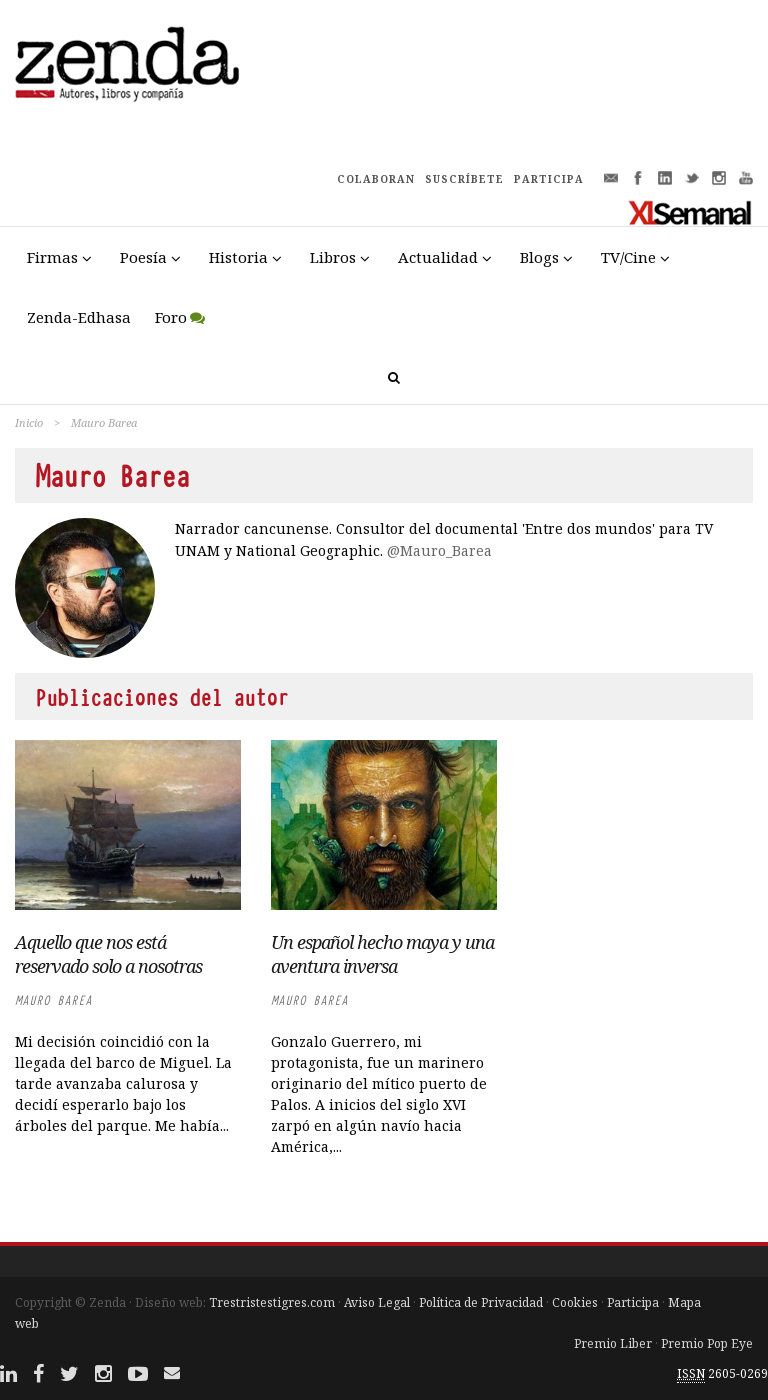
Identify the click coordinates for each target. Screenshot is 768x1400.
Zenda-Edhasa (79, 317)
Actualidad (438, 257)
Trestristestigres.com (272, 1302)
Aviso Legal (377, 1302)
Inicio (29, 422)
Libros (333, 257)
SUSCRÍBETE (464, 179)
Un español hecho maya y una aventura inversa (382, 954)
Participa (633, 1302)
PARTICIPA (549, 179)
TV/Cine (628, 257)
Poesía (143, 257)
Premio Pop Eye (707, 1343)
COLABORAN (376, 179)
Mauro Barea (53, 1000)
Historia (238, 257)
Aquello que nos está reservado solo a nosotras (108, 954)
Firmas (52, 257)
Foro (171, 317)
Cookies (575, 1302)
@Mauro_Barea (439, 550)
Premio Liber (613, 1343)
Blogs (539, 257)
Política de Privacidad (481, 1302)
